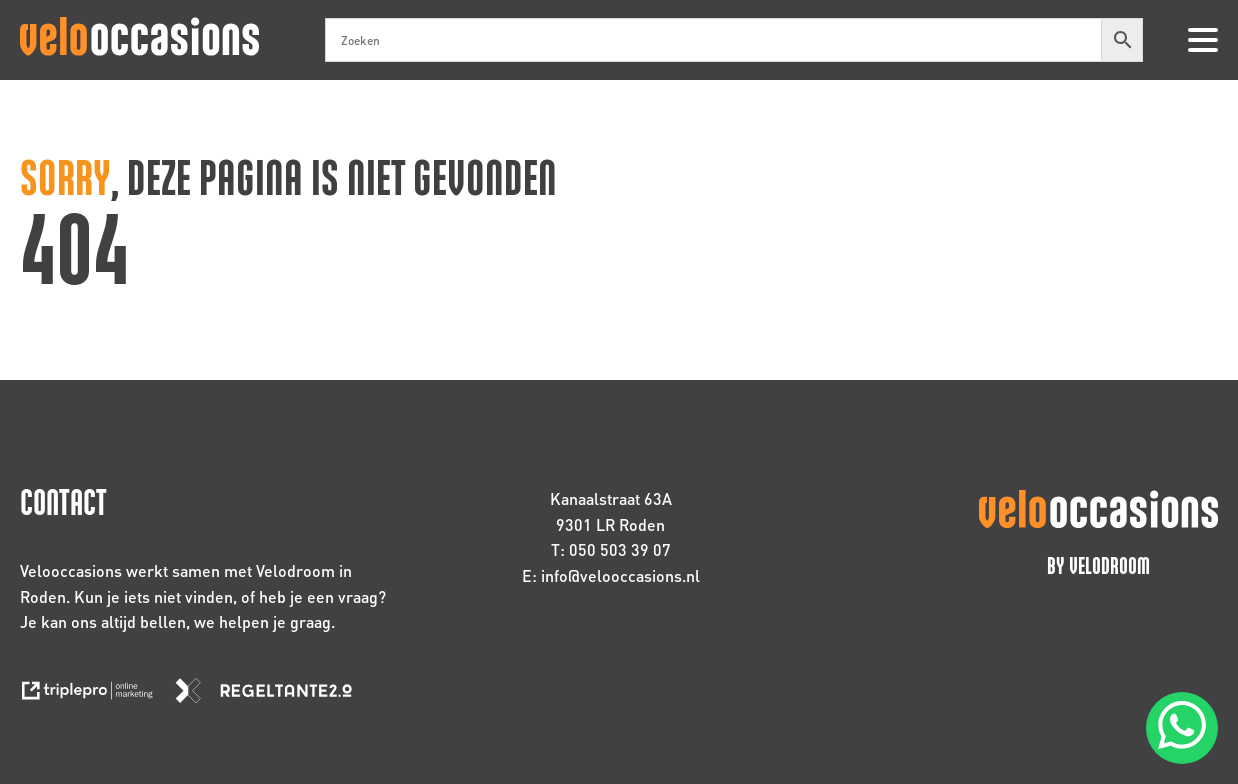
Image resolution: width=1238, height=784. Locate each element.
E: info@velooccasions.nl (611, 575)
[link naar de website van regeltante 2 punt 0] (271, 696)
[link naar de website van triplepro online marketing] (97, 696)
